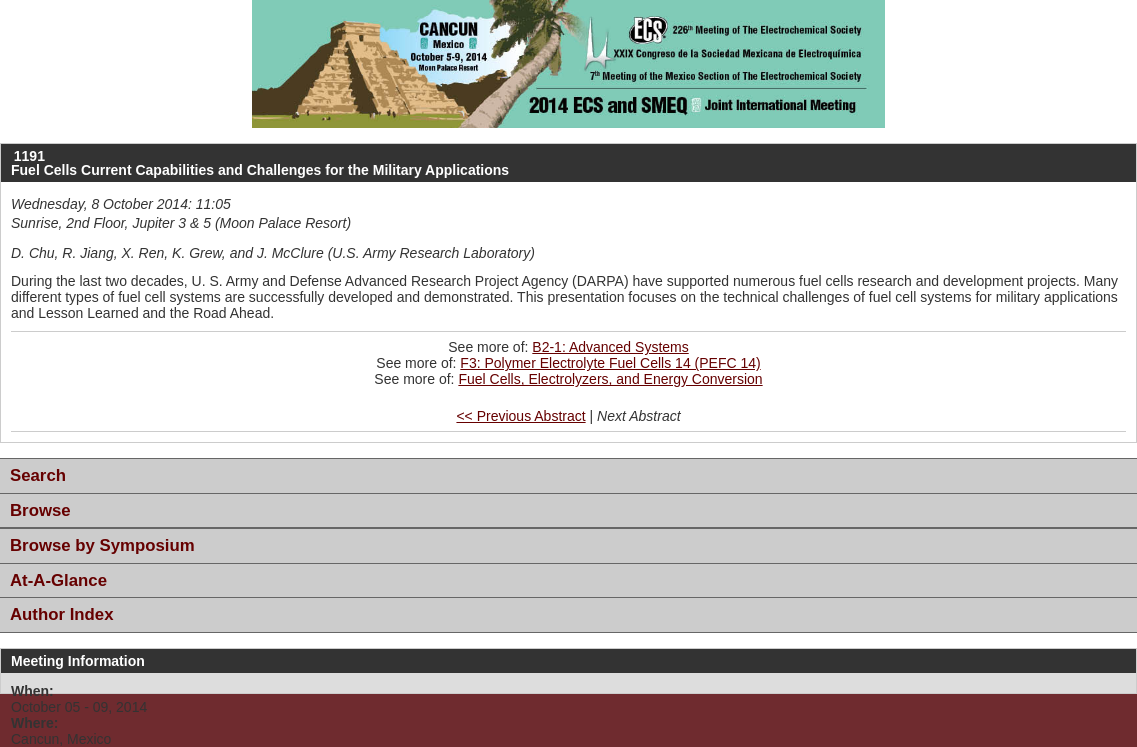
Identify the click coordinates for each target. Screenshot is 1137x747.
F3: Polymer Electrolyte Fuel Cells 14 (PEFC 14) (610, 363)
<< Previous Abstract (520, 416)
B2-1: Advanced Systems (610, 347)
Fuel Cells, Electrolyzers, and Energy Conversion (610, 379)
